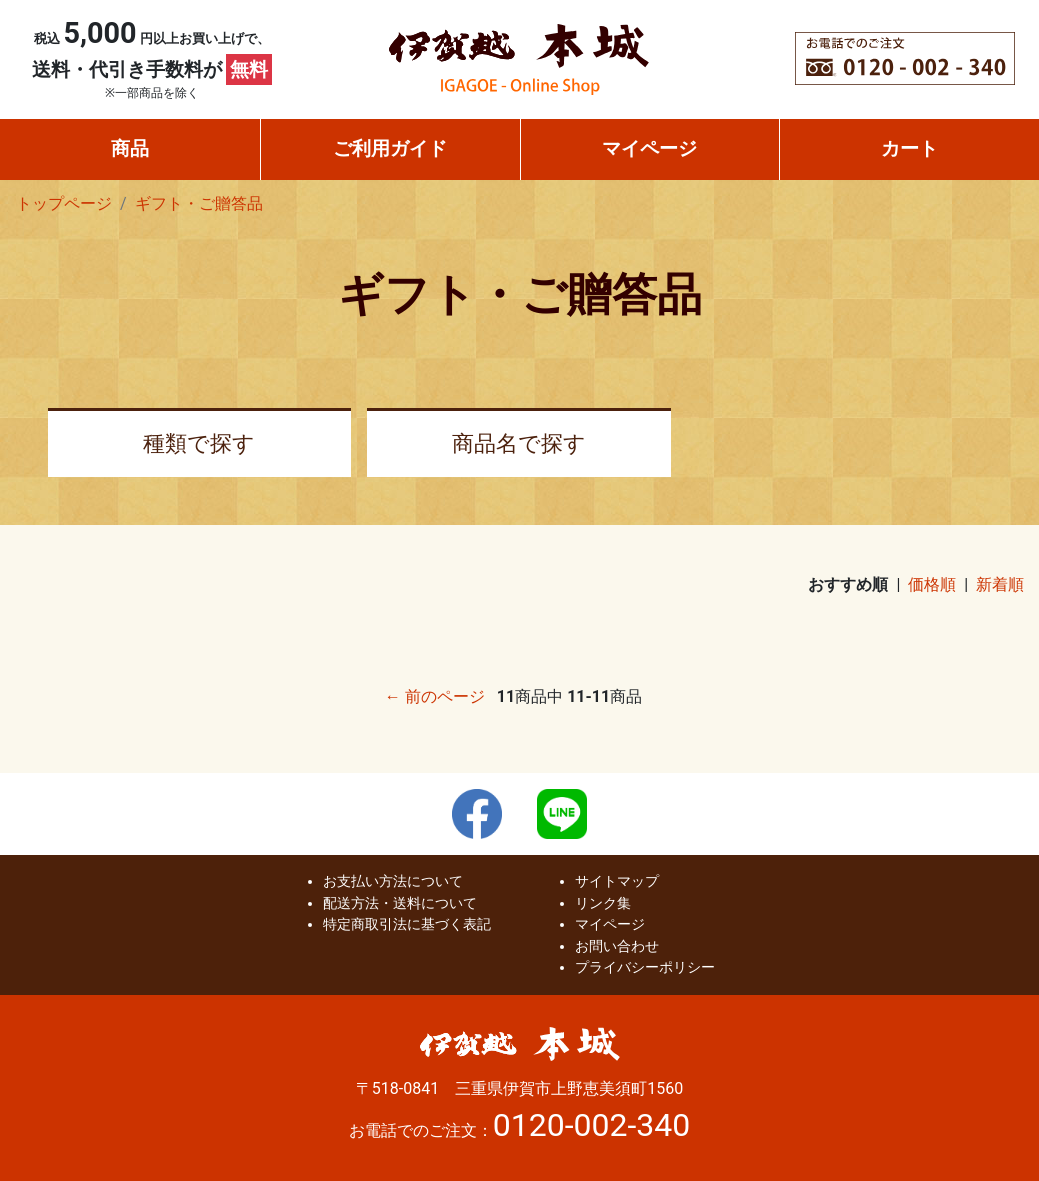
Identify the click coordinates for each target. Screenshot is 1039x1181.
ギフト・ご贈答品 (199, 203)
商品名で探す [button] (519, 443)
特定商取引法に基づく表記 (407, 924)
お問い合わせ (617, 946)
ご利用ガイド (390, 148)
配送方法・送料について (400, 903)
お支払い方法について (393, 881)
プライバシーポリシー (645, 967)
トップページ (64, 203)
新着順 (1000, 584)
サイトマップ (617, 881)
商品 (130, 148)
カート (909, 148)
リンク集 (603, 903)
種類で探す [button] (199, 443)
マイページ (649, 148)
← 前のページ (435, 696)
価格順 (932, 584)
